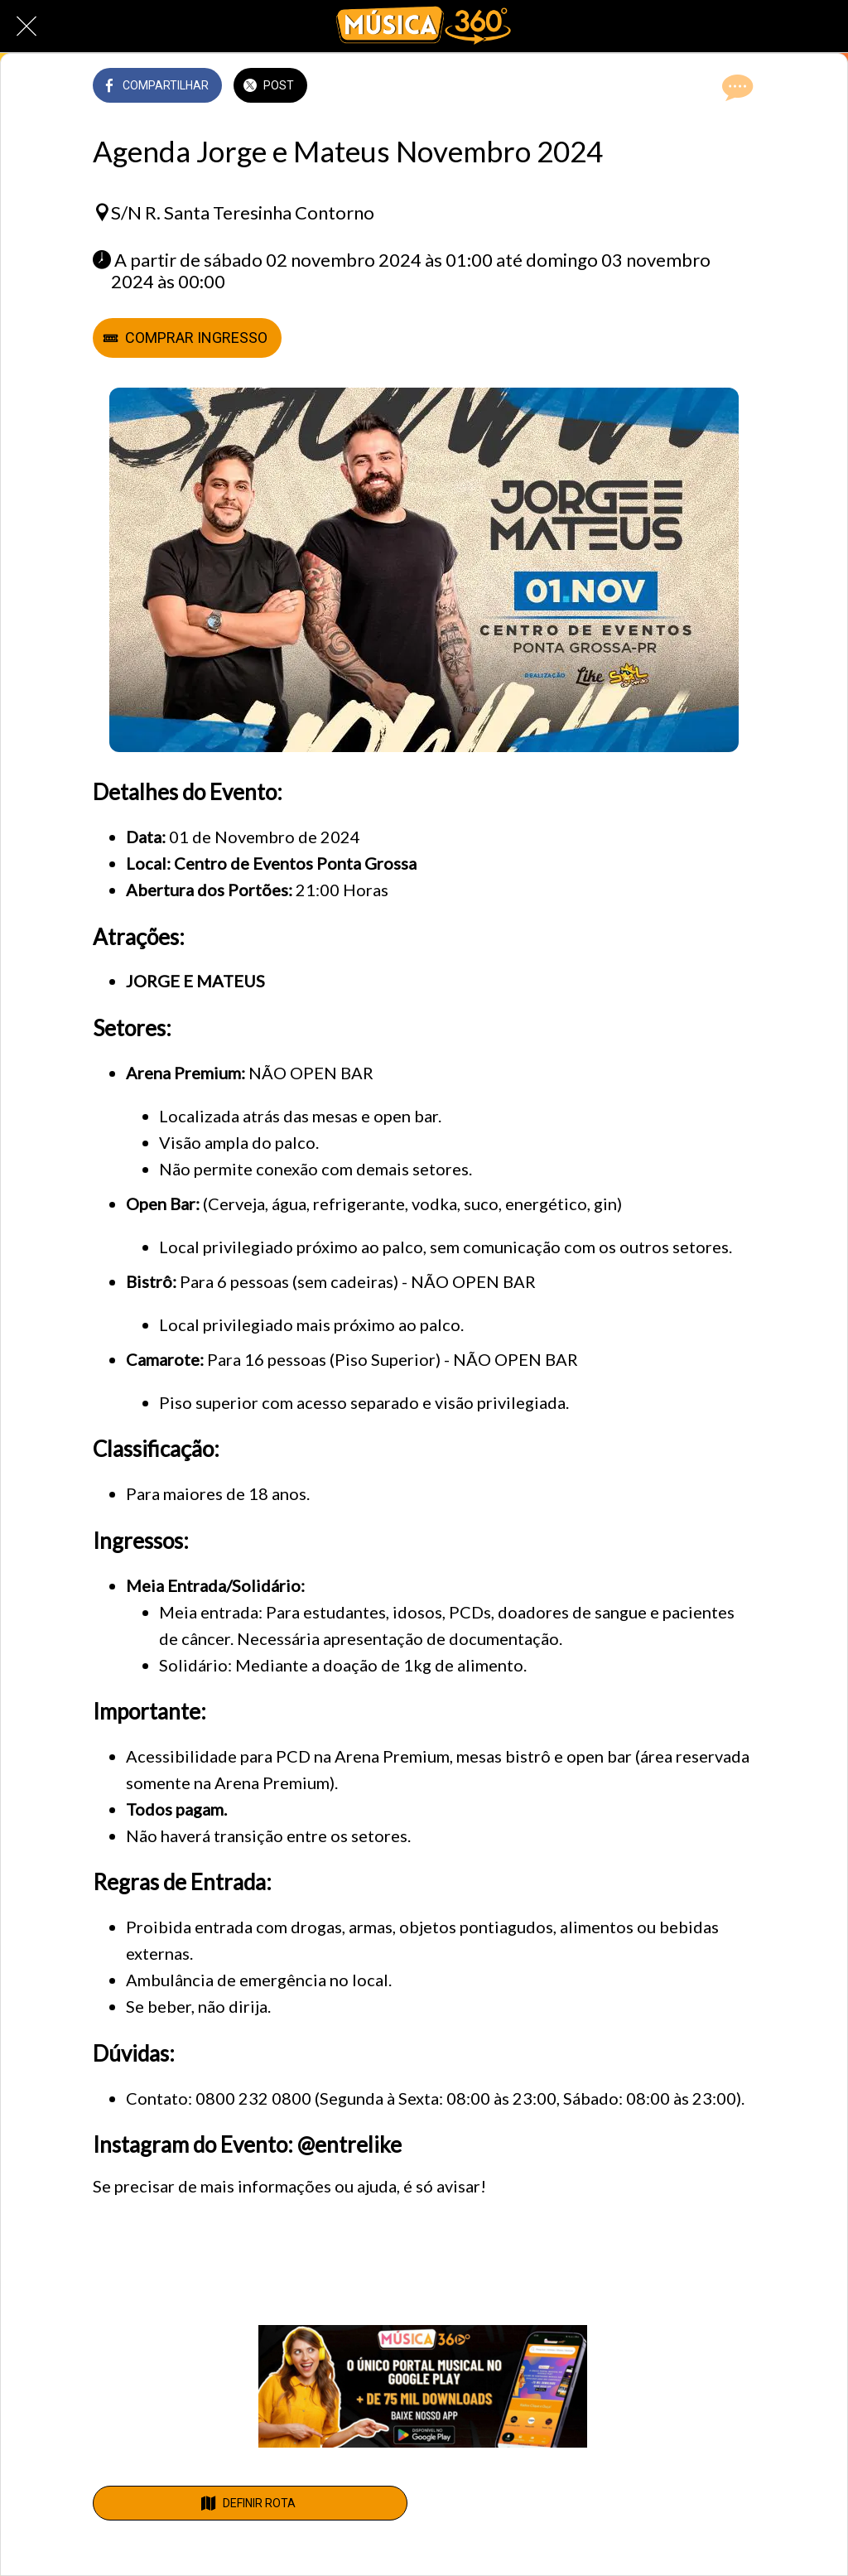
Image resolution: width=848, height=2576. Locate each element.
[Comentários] (735, 87)
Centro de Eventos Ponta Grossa (295, 863)
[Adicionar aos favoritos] (696, 87)
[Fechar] (26, 26)
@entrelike (349, 2144)
